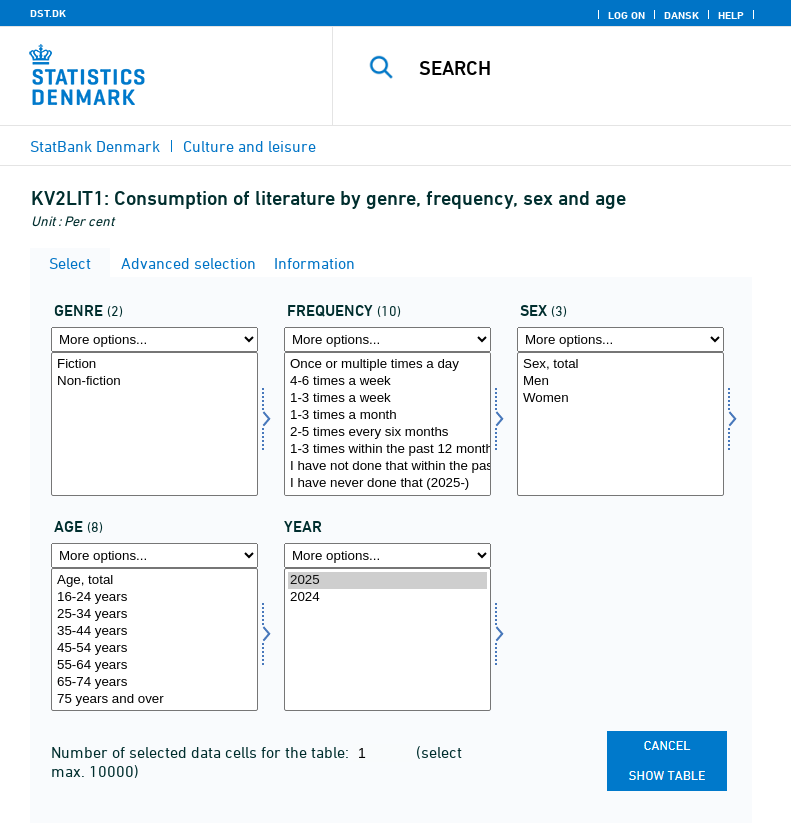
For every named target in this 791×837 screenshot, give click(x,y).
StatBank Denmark (95, 146)
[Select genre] (154, 424)
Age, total (154, 580)
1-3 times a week (387, 398)
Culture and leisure (249, 146)
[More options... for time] (387, 555)
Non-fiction (154, 381)
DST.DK (48, 13)
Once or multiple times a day (387, 364)
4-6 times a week (387, 381)
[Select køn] (620, 424)
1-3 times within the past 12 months (387, 449)
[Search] (592, 68)
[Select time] (387, 640)
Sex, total (620, 364)
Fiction (154, 364)
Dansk (681, 15)
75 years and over (154, 699)
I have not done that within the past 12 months (387, 466)
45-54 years (154, 648)
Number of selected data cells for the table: (202, 752)
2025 (387, 580)
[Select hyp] (387, 424)
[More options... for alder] (154, 555)
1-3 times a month (387, 415)
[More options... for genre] (154, 339)
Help (731, 15)
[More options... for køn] (620, 339)
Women (620, 398)
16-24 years (154, 597)
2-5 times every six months (387, 432)
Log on (626, 15)
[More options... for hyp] (387, 339)
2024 (387, 597)
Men (620, 381)
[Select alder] (154, 640)
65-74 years (154, 682)
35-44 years (154, 631)
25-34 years (154, 614)
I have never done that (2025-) (387, 483)
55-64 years (154, 665)
